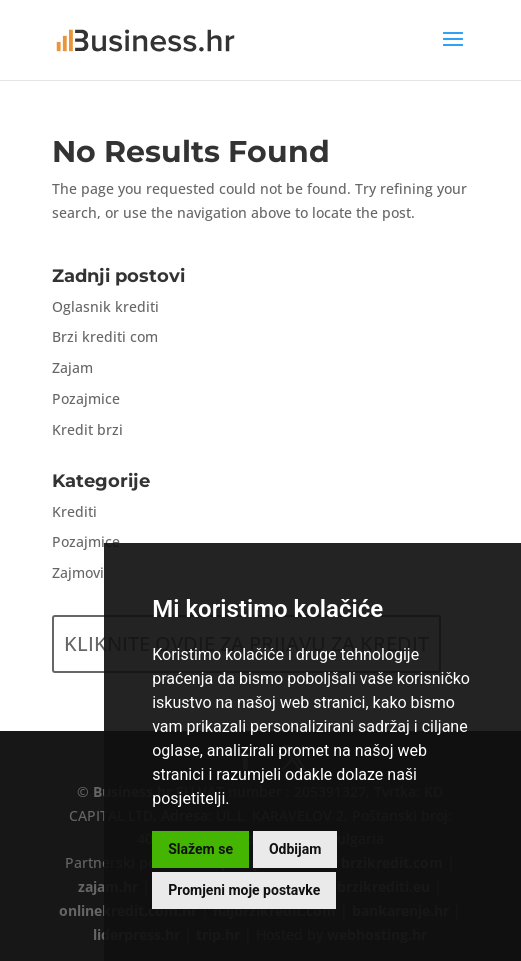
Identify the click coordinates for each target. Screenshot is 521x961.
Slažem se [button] (200, 849)
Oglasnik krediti (105, 306)
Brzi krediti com (105, 336)
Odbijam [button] (295, 849)
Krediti (74, 511)
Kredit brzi (87, 429)
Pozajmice (86, 398)
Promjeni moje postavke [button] (244, 890)
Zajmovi (78, 572)
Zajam (72, 367)
